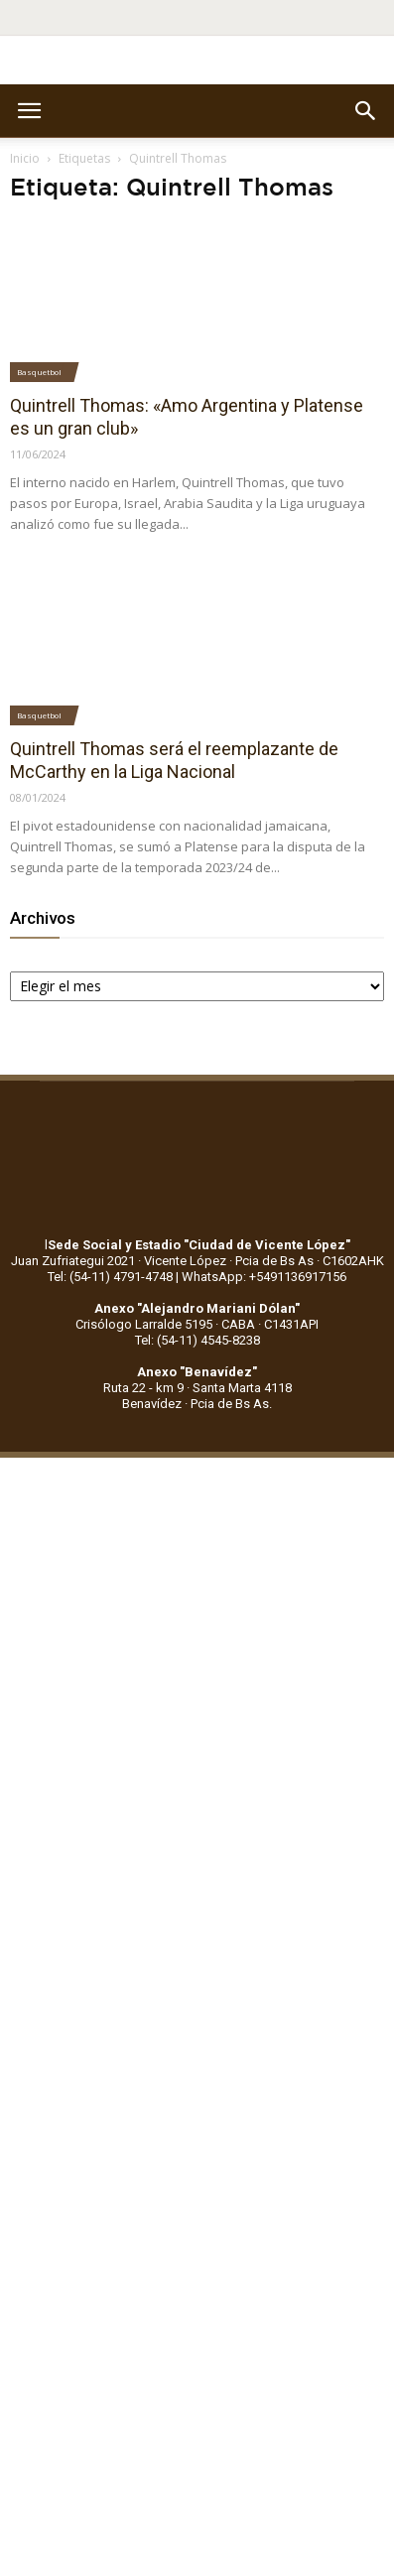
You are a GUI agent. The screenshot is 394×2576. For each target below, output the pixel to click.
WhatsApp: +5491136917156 (264, 1276)
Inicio (25, 158)
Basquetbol (39, 371)
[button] (366, 111)
